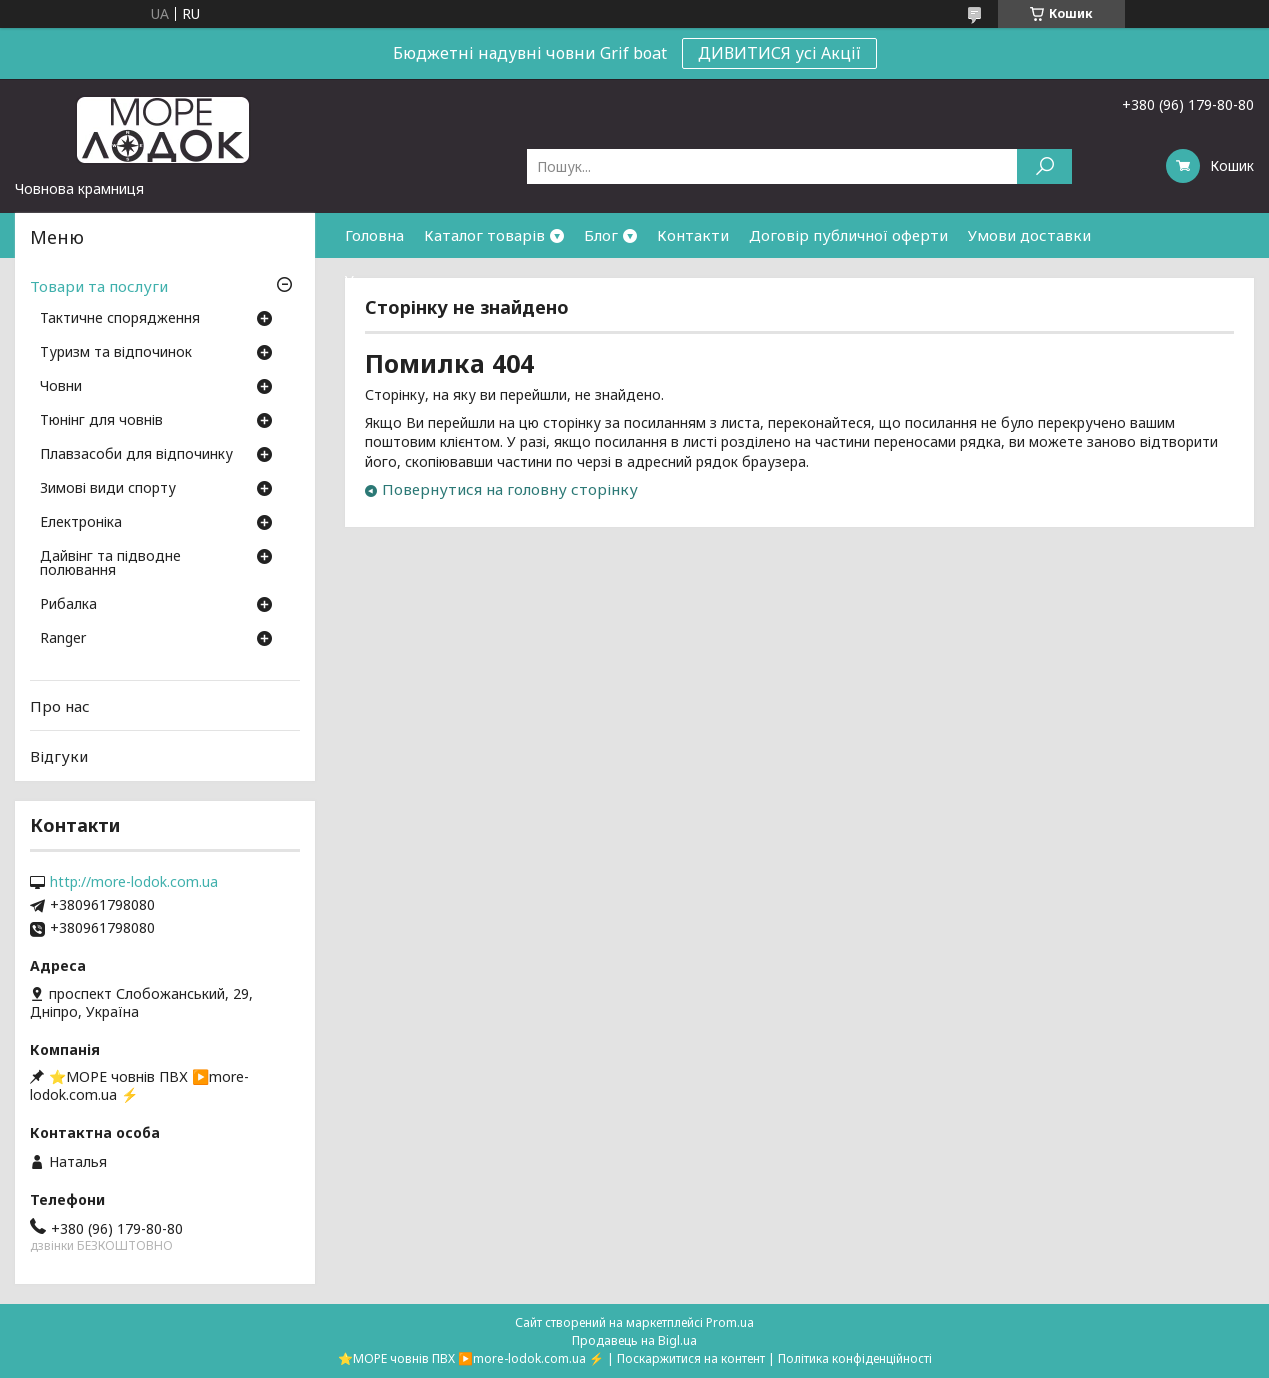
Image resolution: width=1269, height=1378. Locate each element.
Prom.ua (730, 1322)
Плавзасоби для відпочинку (136, 455)
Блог (601, 235)
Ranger (63, 639)
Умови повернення (415, 280)
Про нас (60, 706)
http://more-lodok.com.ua (134, 882)
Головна (374, 235)
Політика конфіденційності (855, 1358)
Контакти (693, 235)
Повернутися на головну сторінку (510, 489)
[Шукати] (1044, 166)
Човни (61, 387)
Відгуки (59, 756)
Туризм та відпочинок (116, 353)
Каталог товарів (484, 235)
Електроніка (81, 523)
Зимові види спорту (108, 489)
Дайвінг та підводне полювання (110, 564)
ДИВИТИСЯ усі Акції (779, 53)
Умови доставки (1029, 235)
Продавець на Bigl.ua (634, 1340)
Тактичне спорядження (120, 319)
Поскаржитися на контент (691, 1358)
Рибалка (68, 605)
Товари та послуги (99, 286)
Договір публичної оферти (848, 235)
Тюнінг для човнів (101, 421)
